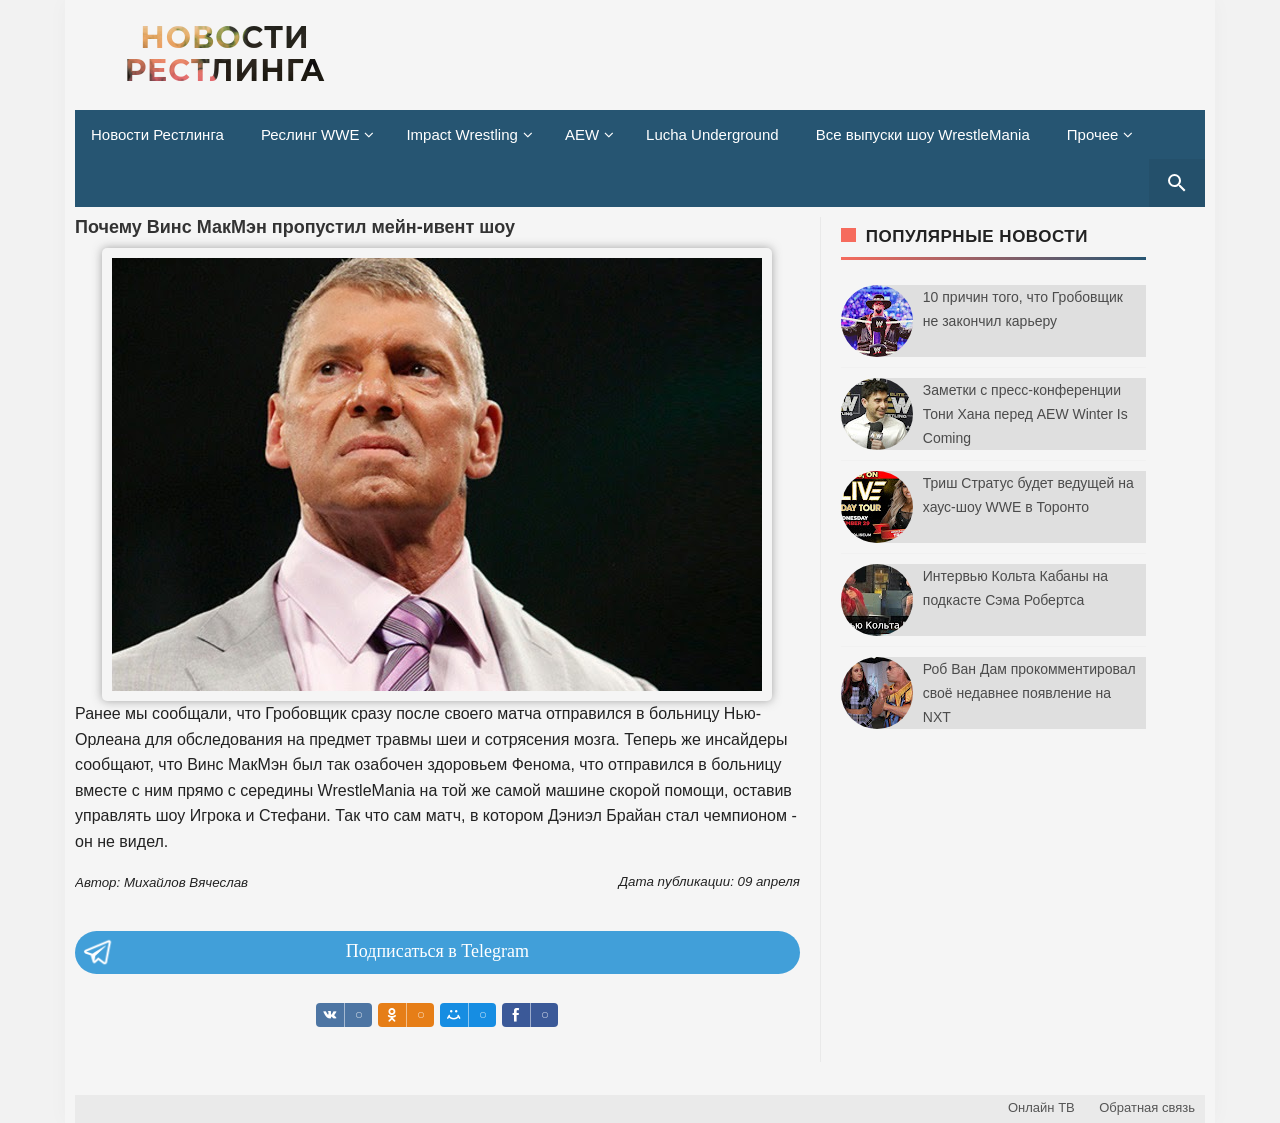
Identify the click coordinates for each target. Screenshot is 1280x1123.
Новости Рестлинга (157, 134)
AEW (582, 134)
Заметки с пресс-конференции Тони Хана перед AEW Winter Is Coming (1025, 414)
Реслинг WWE (310, 134)
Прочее (1093, 134)
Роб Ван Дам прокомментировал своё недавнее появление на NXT (1029, 693)
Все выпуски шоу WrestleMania (923, 134)
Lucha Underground (712, 134)
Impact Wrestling (461, 134)
